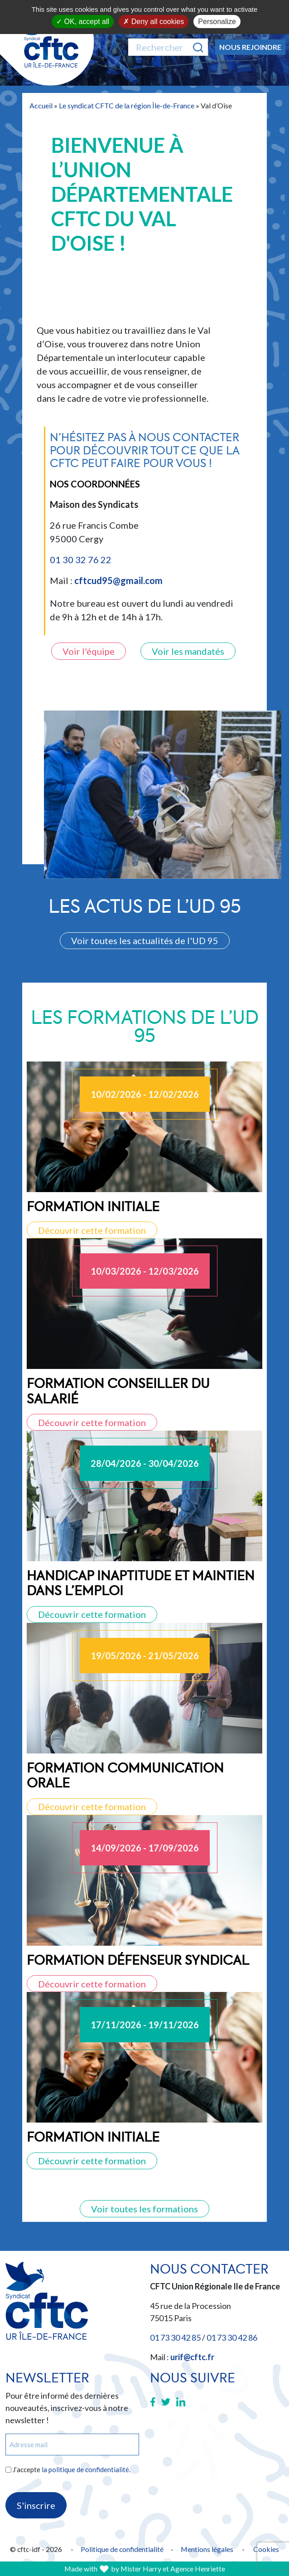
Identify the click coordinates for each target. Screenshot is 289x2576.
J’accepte (71, 2469)
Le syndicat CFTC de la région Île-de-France (126, 105)
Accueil (41, 105)
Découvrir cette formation (92, 1230)
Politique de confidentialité (122, 2549)
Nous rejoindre (250, 47)
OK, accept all (82, 21)
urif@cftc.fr (192, 2357)
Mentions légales (207, 2549)
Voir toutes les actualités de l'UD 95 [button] (144, 940)
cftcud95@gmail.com (118, 580)
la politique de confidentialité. (86, 2469)
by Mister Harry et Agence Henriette (168, 2569)
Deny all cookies (153, 21)
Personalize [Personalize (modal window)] (217, 21)
